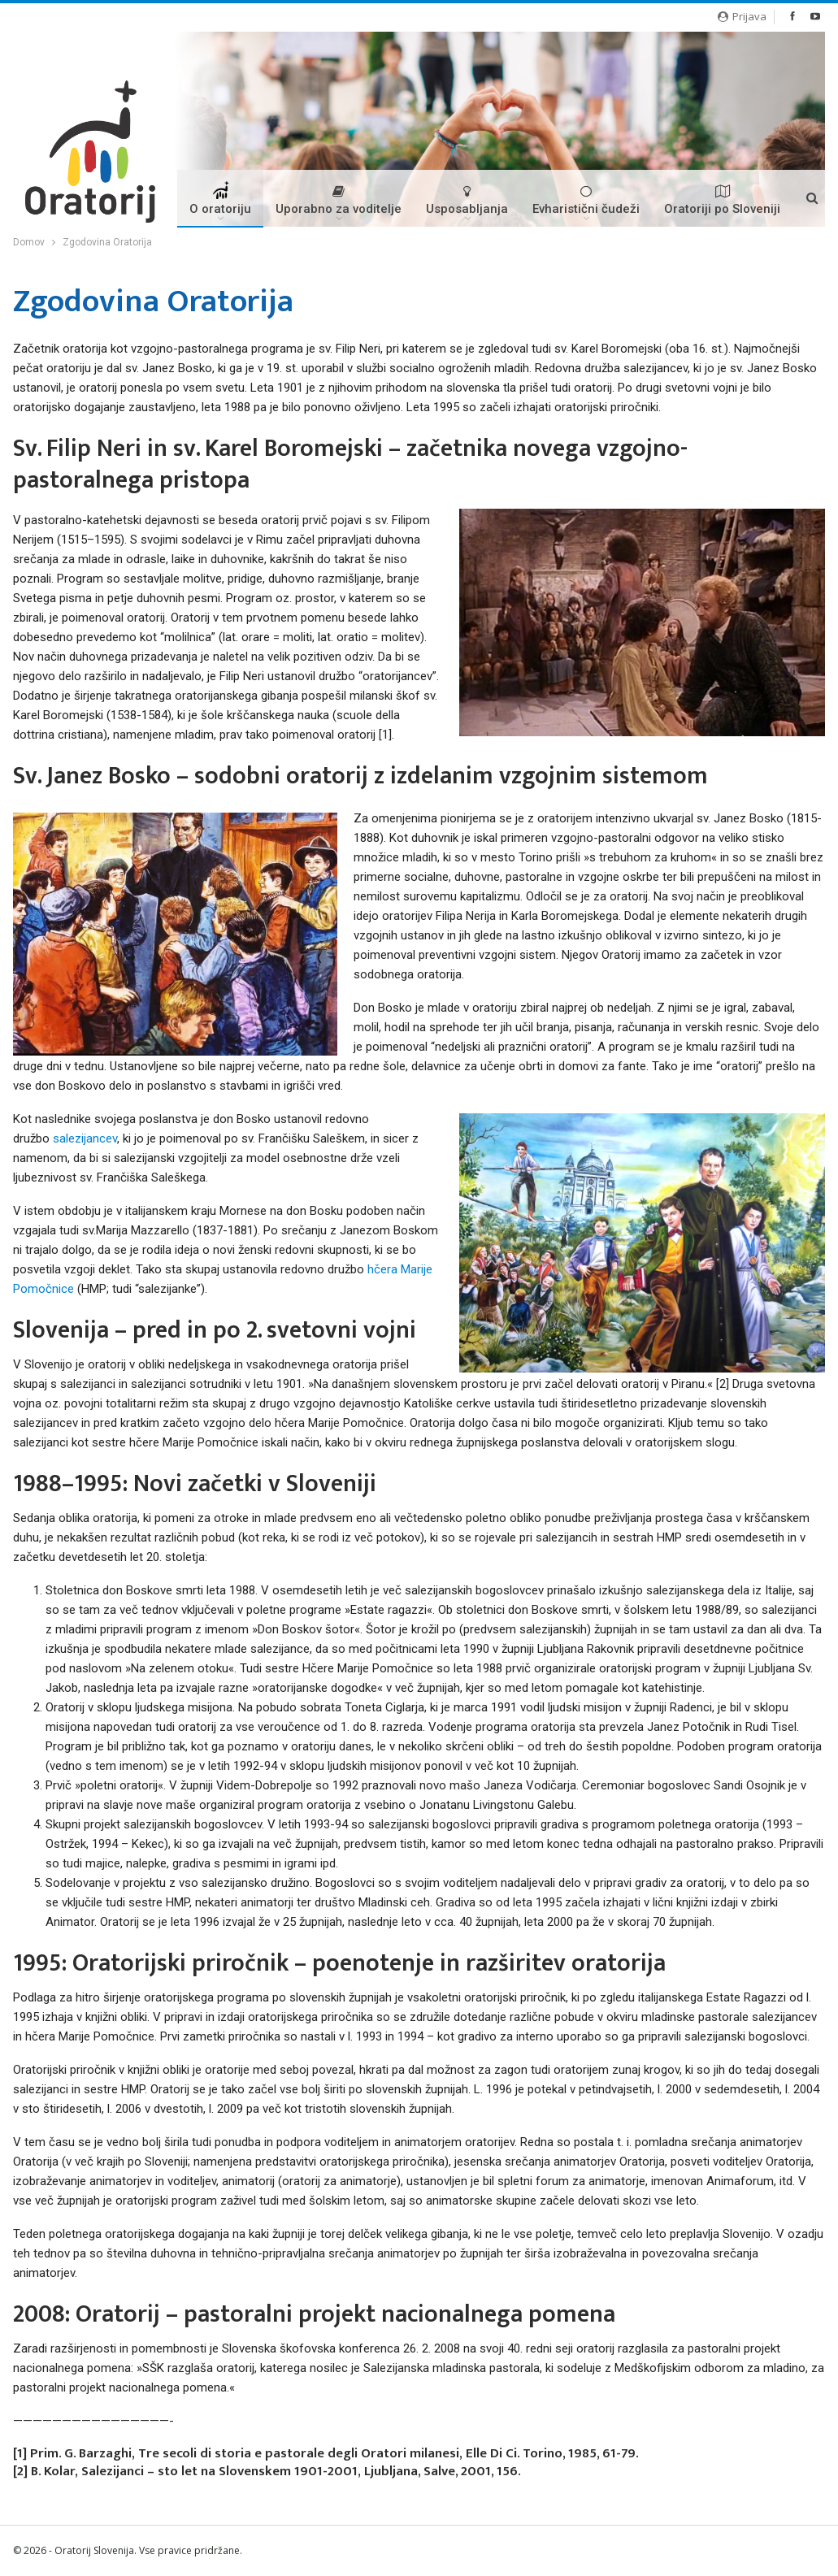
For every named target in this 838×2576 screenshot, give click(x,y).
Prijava (742, 16)
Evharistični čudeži (586, 200)
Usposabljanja (467, 200)
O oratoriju (220, 204)
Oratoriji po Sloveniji (722, 200)
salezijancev (85, 1138)
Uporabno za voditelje (338, 200)
